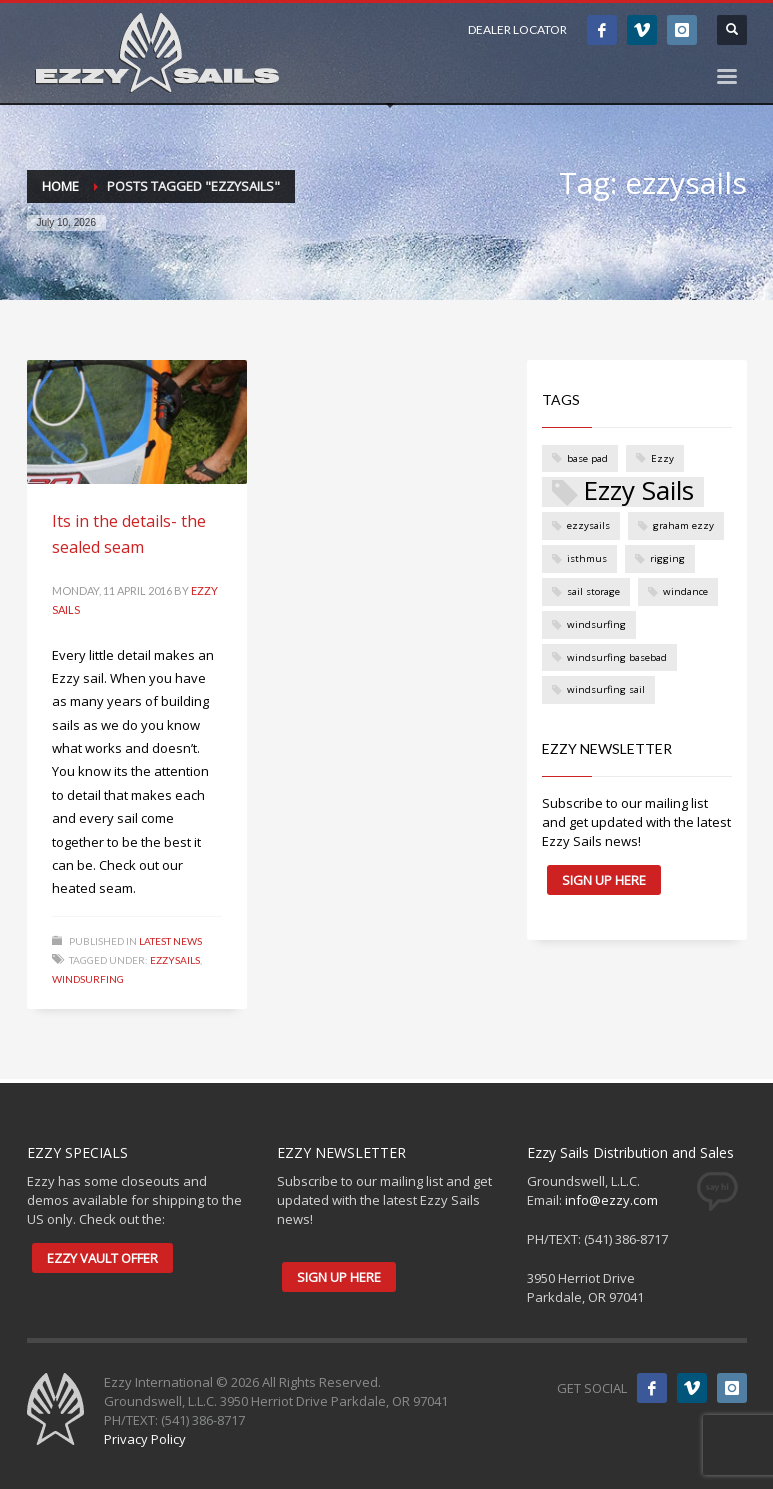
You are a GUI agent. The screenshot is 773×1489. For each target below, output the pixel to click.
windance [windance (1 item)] (685, 591)
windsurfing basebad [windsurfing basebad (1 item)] (617, 657)
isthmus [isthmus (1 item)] (587, 558)
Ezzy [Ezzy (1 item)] (662, 458)
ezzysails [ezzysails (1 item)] (588, 525)
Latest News (170, 941)
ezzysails (175, 960)
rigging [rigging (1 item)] (667, 558)
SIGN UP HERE (604, 880)
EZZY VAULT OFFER (102, 1258)
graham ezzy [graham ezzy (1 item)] (683, 525)
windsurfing (88, 979)
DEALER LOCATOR (517, 29)
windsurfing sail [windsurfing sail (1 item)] (606, 689)
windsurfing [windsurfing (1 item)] (596, 624)
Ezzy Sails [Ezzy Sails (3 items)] (638, 492)
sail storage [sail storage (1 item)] (593, 591)
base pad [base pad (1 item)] (587, 458)
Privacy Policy (145, 1439)
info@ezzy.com (611, 1200)
